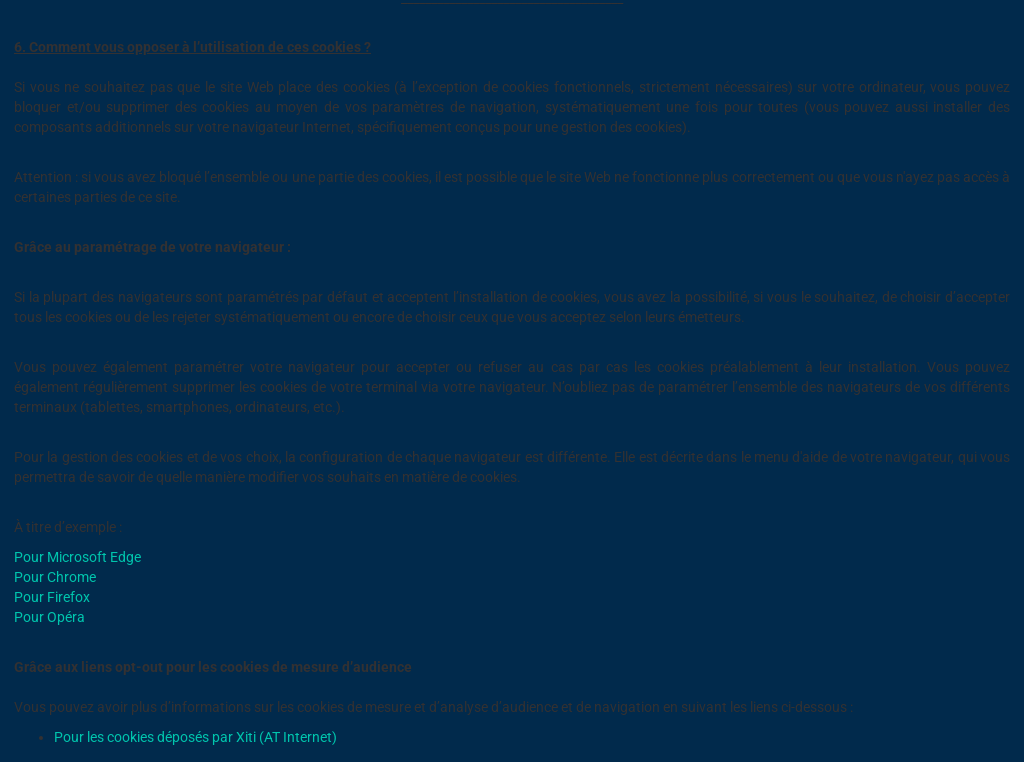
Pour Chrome (55, 577)
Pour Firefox (52, 597)
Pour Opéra (49, 617)
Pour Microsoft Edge (77, 557)
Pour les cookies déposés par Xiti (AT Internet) (195, 737)
